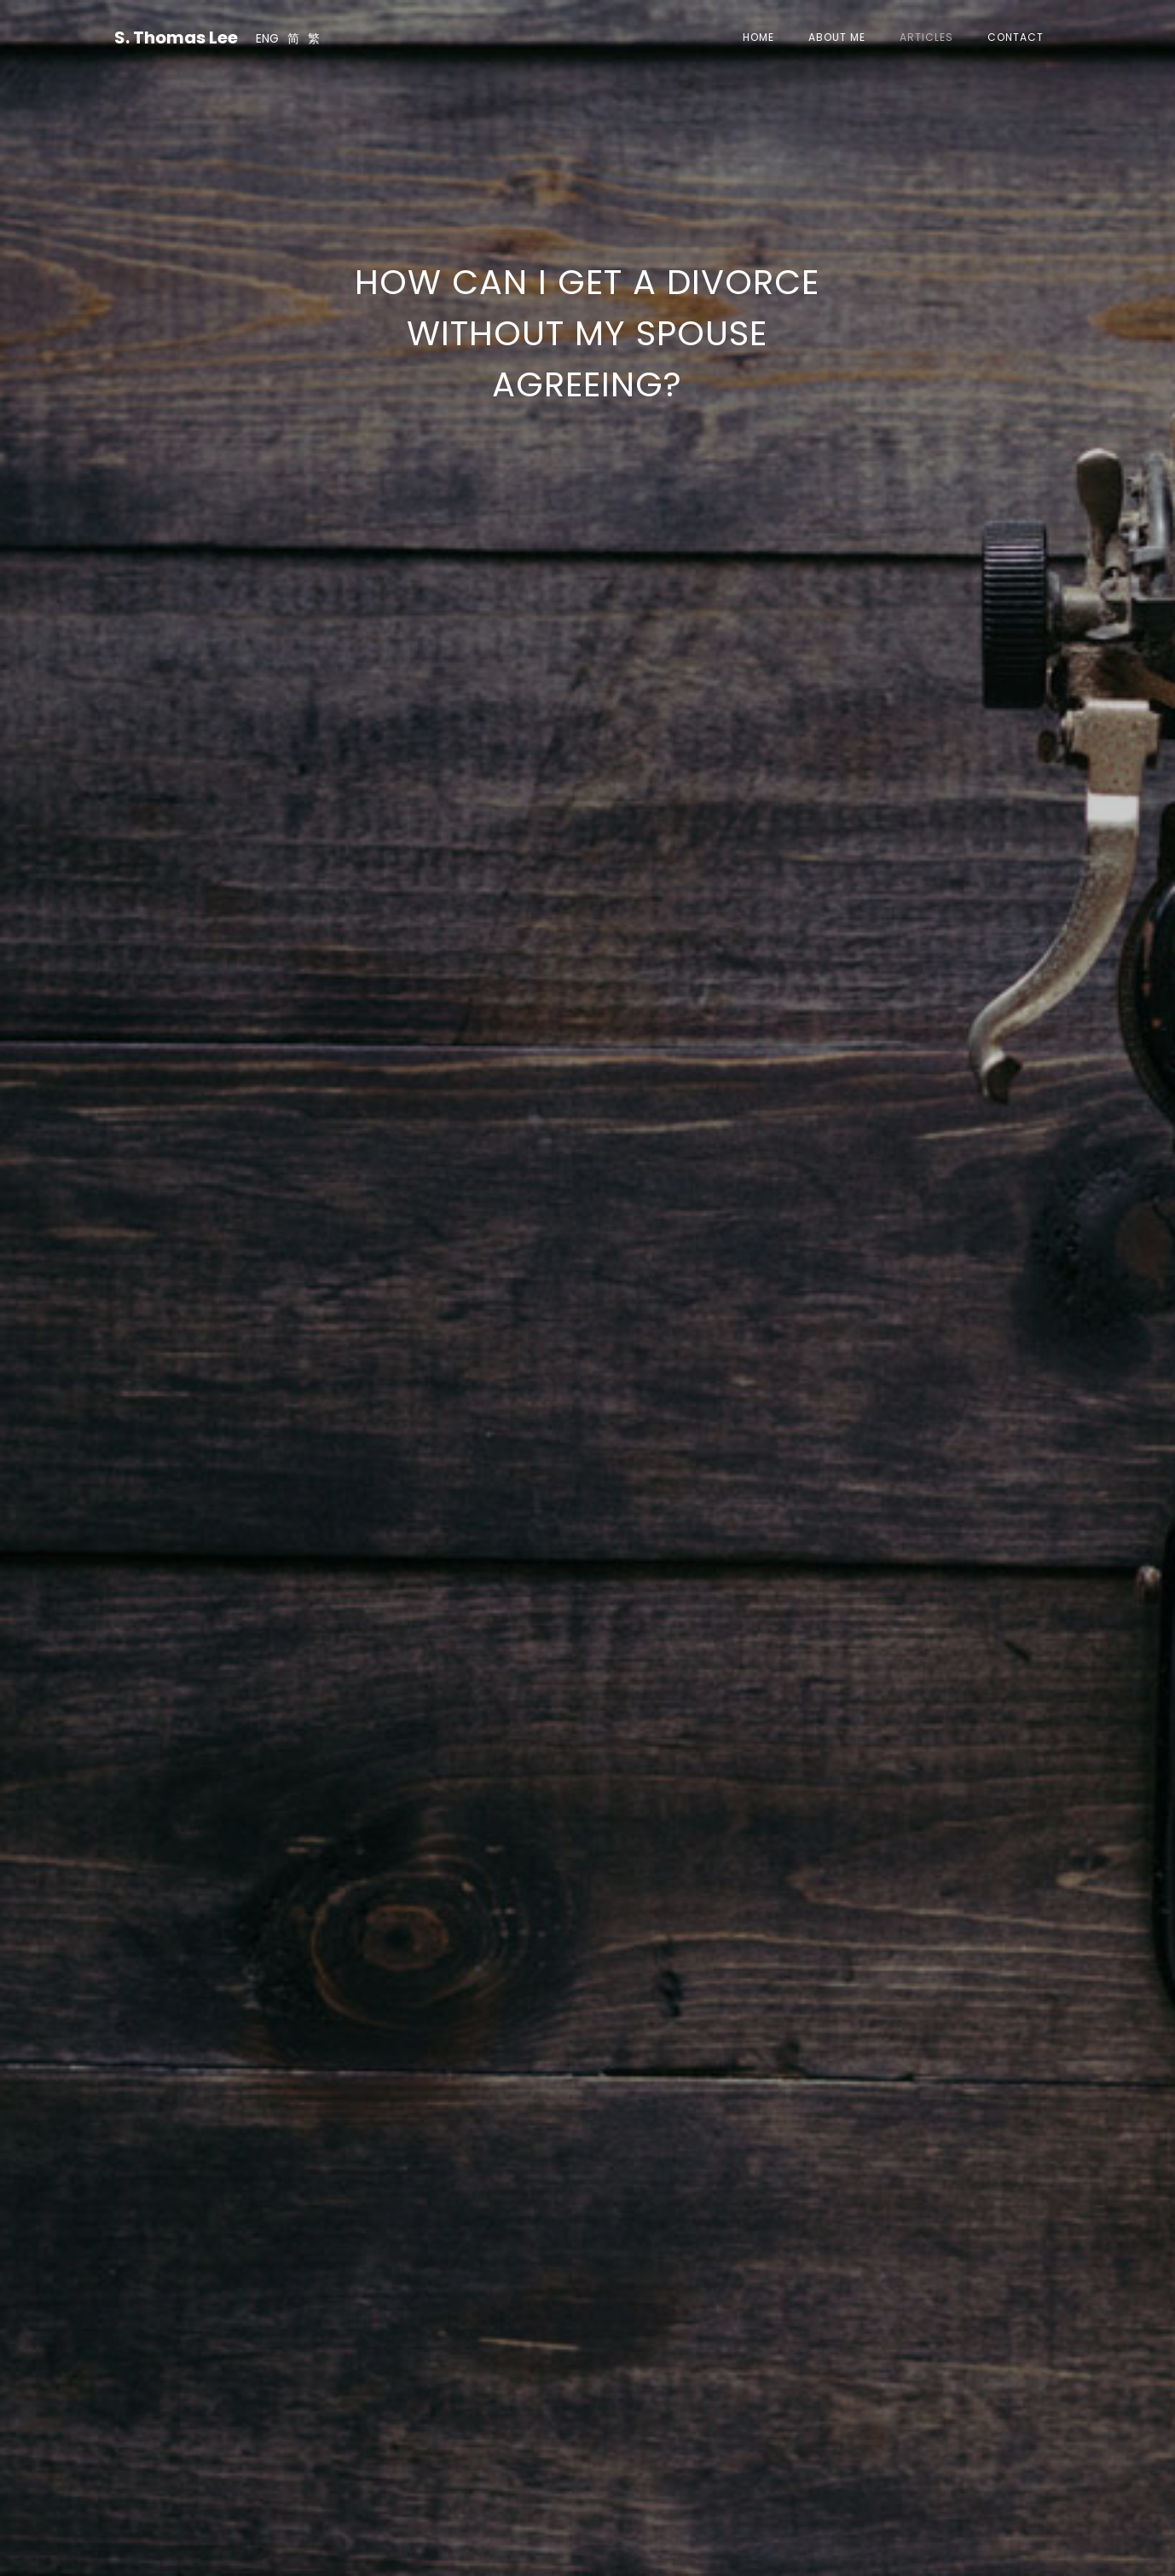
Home (758, 37)
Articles (926, 37)
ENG (267, 38)
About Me (836, 37)
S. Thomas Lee (176, 37)
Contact (1015, 37)
